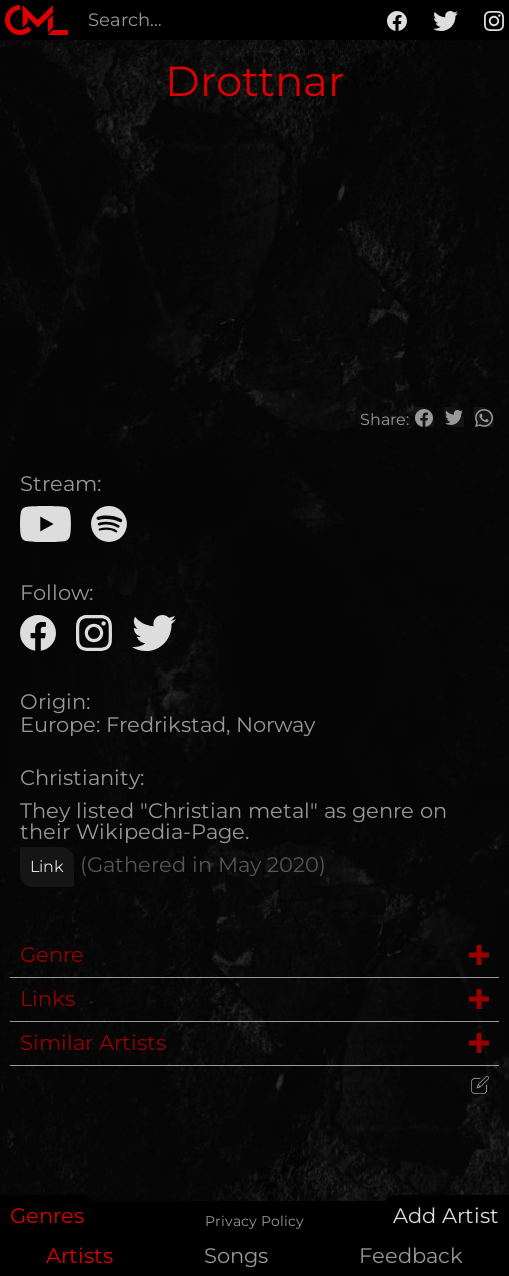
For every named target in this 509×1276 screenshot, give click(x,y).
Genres (47, 1215)
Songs (236, 1255)
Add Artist (446, 1215)
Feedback (411, 1255)
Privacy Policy (254, 1221)
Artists (79, 1255)
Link (47, 866)
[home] (36, 20)
